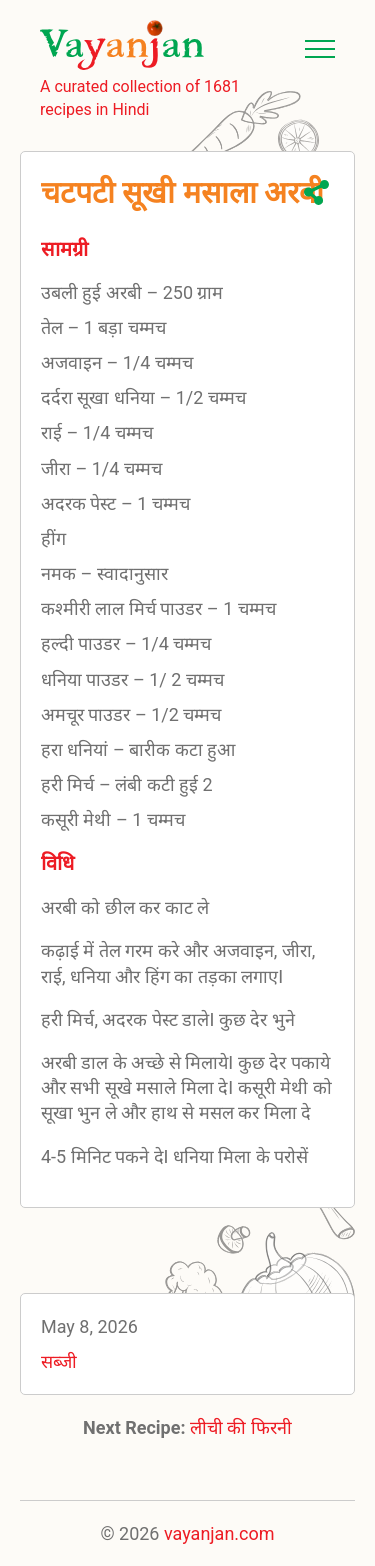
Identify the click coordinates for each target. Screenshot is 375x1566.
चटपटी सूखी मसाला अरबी (182, 192)
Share (316, 192)
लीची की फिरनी (241, 1427)
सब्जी (59, 1361)
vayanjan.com (219, 1533)
